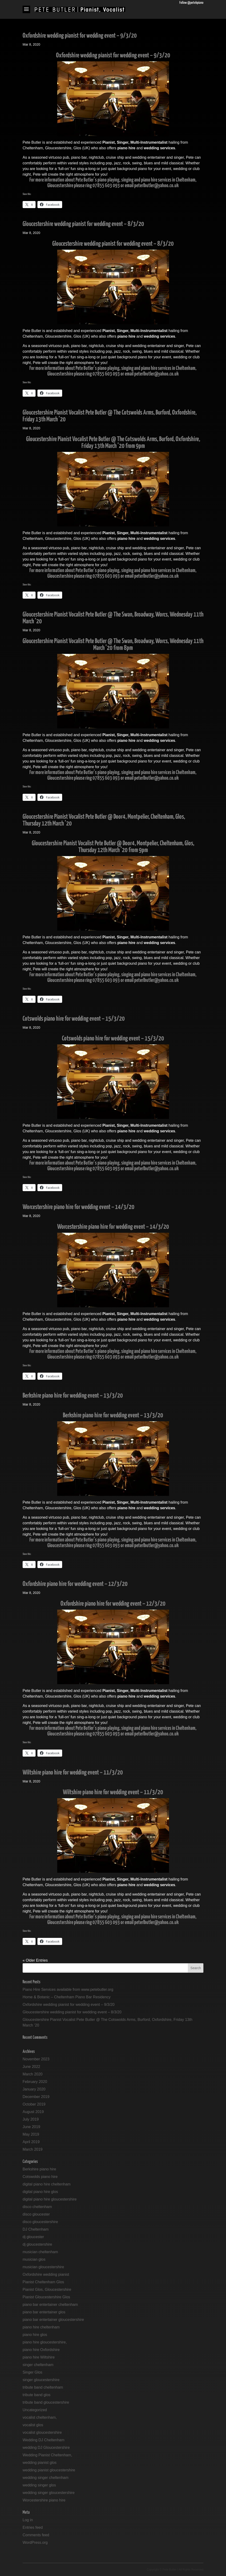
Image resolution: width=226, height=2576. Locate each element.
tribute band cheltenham (43, 2387)
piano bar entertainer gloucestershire (53, 2320)
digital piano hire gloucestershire (50, 2199)
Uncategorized (35, 2410)
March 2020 (33, 2074)
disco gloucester (36, 2214)
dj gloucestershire (37, 2244)
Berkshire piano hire (39, 2169)
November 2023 (36, 2059)
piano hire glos (35, 2335)
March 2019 (33, 2149)
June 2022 (31, 2067)
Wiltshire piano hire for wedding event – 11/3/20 (73, 1773)
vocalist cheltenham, (40, 2417)
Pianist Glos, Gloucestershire (47, 2290)
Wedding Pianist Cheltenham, (47, 2455)
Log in (28, 2520)
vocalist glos (33, 2425)
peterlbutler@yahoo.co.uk (156, 185)
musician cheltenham (40, 2252)
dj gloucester (33, 2237)
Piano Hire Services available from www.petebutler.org (68, 1989)
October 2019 (34, 2104)
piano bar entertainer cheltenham (50, 2305)
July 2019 (31, 2119)
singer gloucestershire (41, 2380)
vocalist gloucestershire (42, 2432)
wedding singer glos (39, 2485)
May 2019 (31, 2134)
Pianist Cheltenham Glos (43, 2282)
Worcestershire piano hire (44, 2500)
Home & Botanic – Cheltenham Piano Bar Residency (67, 1997)
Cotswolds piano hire (40, 2177)
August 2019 (33, 2112)
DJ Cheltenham (35, 2229)
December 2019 (36, 2097)
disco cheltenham (37, 2207)
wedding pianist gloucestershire (49, 2470)
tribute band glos (36, 2395)
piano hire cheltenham (41, 2327)
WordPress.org (35, 2542)
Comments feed (36, 2535)
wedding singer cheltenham (46, 2478)
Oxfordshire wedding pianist (46, 2274)
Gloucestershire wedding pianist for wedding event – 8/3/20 (83, 224)
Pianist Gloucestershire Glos (46, 2297)
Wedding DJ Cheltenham (44, 2440)
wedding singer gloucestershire (49, 2493)
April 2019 (31, 2142)
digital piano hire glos (40, 2192)
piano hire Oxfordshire (41, 2350)
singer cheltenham (38, 2365)
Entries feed (33, 2527)
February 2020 (35, 2082)
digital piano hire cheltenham (47, 2184)
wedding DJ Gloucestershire (46, 2448)
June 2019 (31, 2127)
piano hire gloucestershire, (45, 2342)
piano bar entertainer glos (44, 2312)
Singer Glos (32, 2372)
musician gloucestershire (43, 2267)
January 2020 (34, 2089)
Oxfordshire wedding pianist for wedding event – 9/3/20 (80, 36)
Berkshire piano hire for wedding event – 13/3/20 (73, 1396)
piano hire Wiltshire (39, 2357)
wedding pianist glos (39, 2463)
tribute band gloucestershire (46, 2402)
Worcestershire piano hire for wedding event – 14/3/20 (78, 1207)
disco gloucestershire (40, 2222)
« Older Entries (35, 1960)
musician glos (34, 2259)
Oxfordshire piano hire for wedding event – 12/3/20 (75, 1584)
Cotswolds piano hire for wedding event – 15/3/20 (74, 1019)
